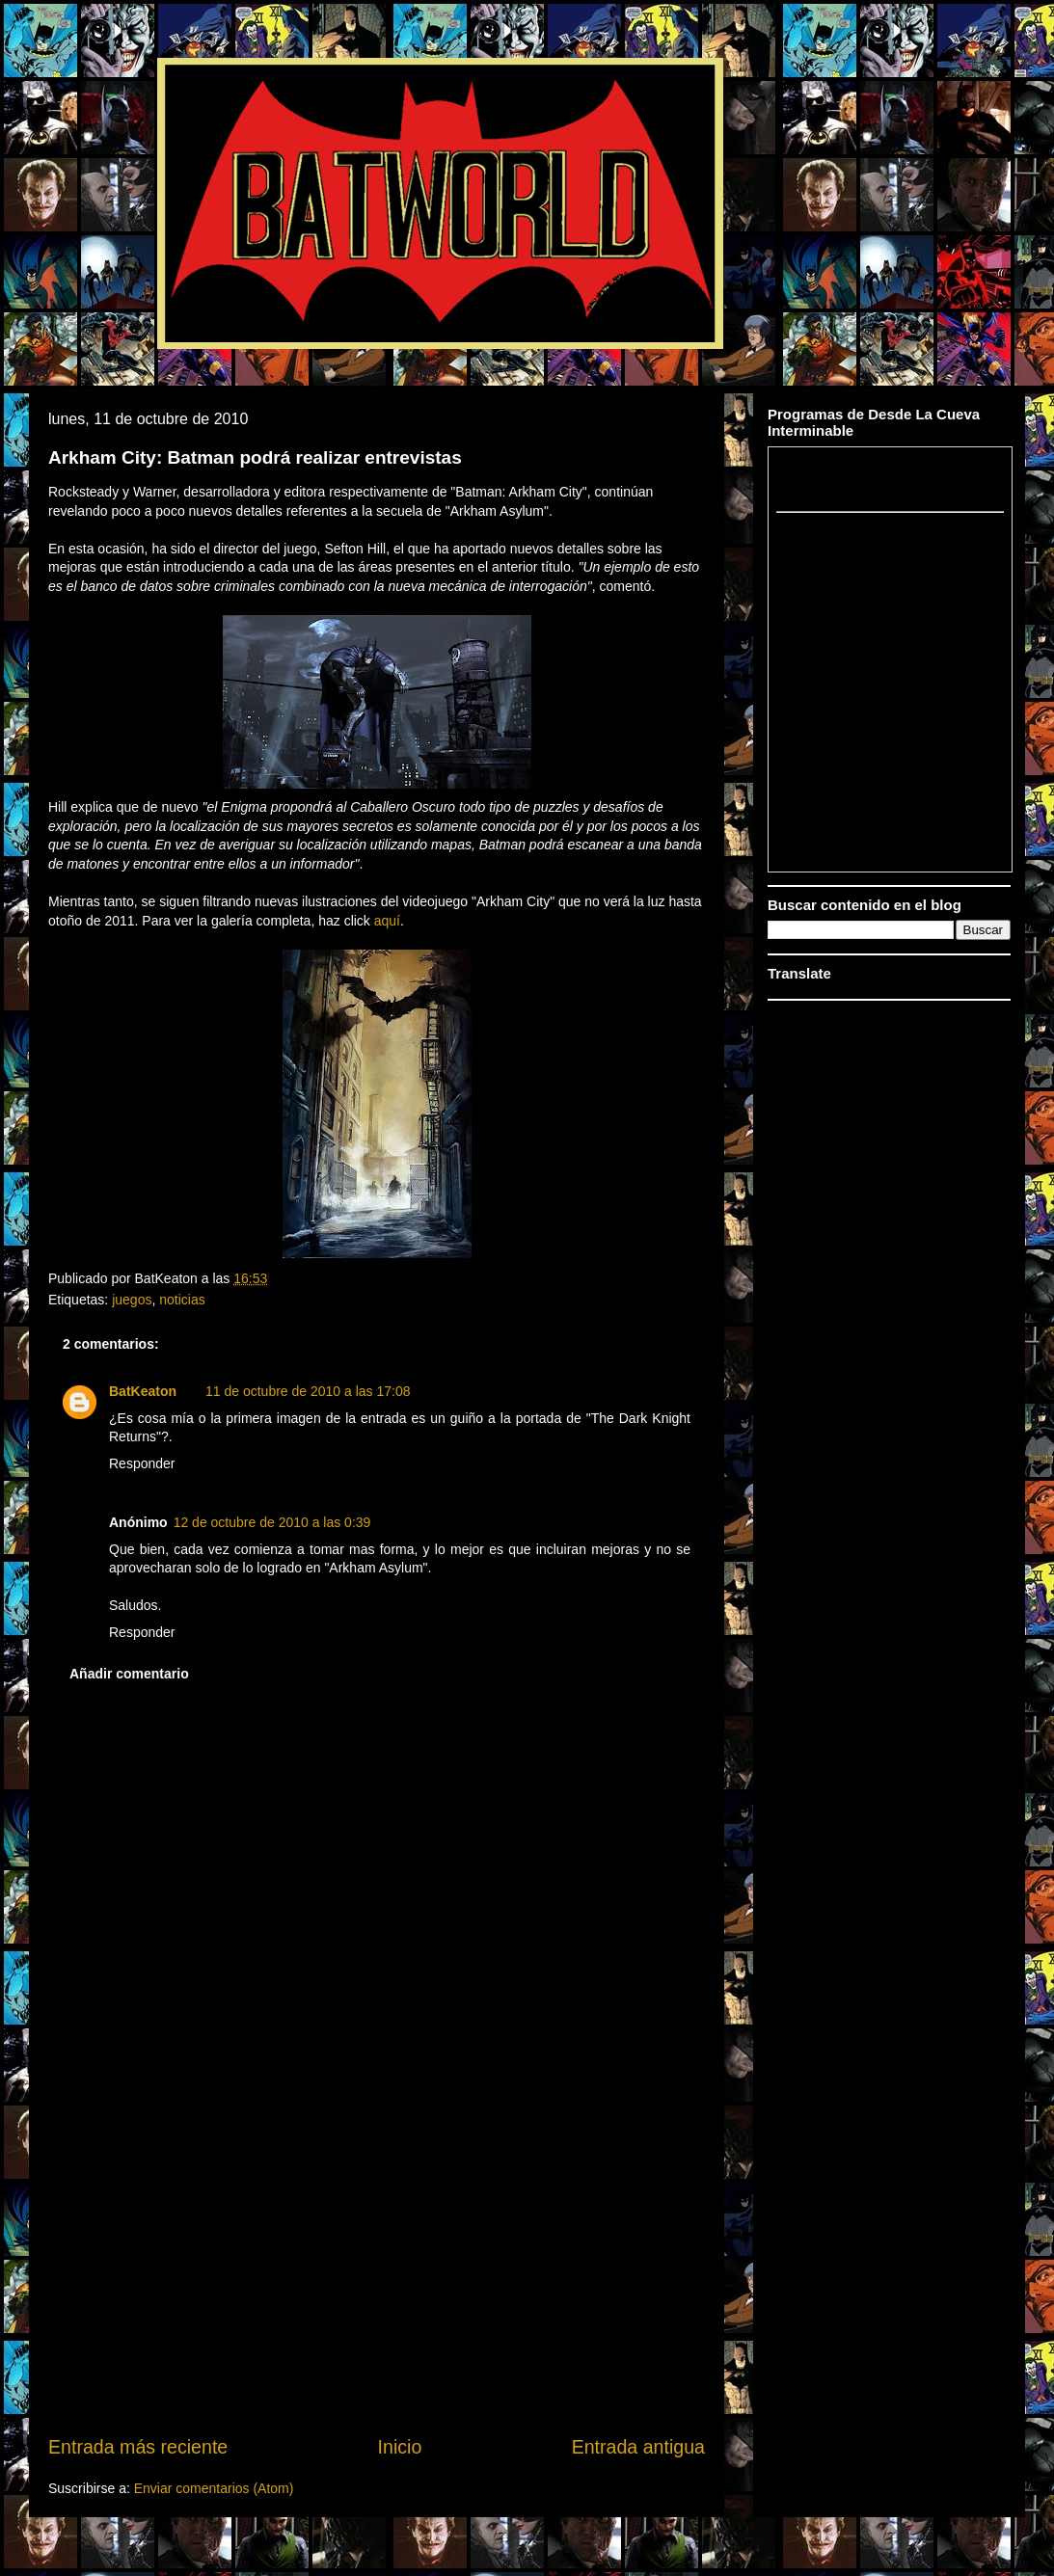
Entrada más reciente (138, 2446)
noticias (181, 1299)
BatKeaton (142, 1391)
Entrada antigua (638, 2446)
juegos (131, 1299)
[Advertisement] (377, 2286)
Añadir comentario (129, 1673)
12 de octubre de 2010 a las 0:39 (272, 1522)
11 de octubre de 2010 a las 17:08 (308, 1391)
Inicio (400, 2446)
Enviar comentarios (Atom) (214, 2488)
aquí (387, 920)
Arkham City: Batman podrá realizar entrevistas (255, 457)
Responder (142, 1463)
